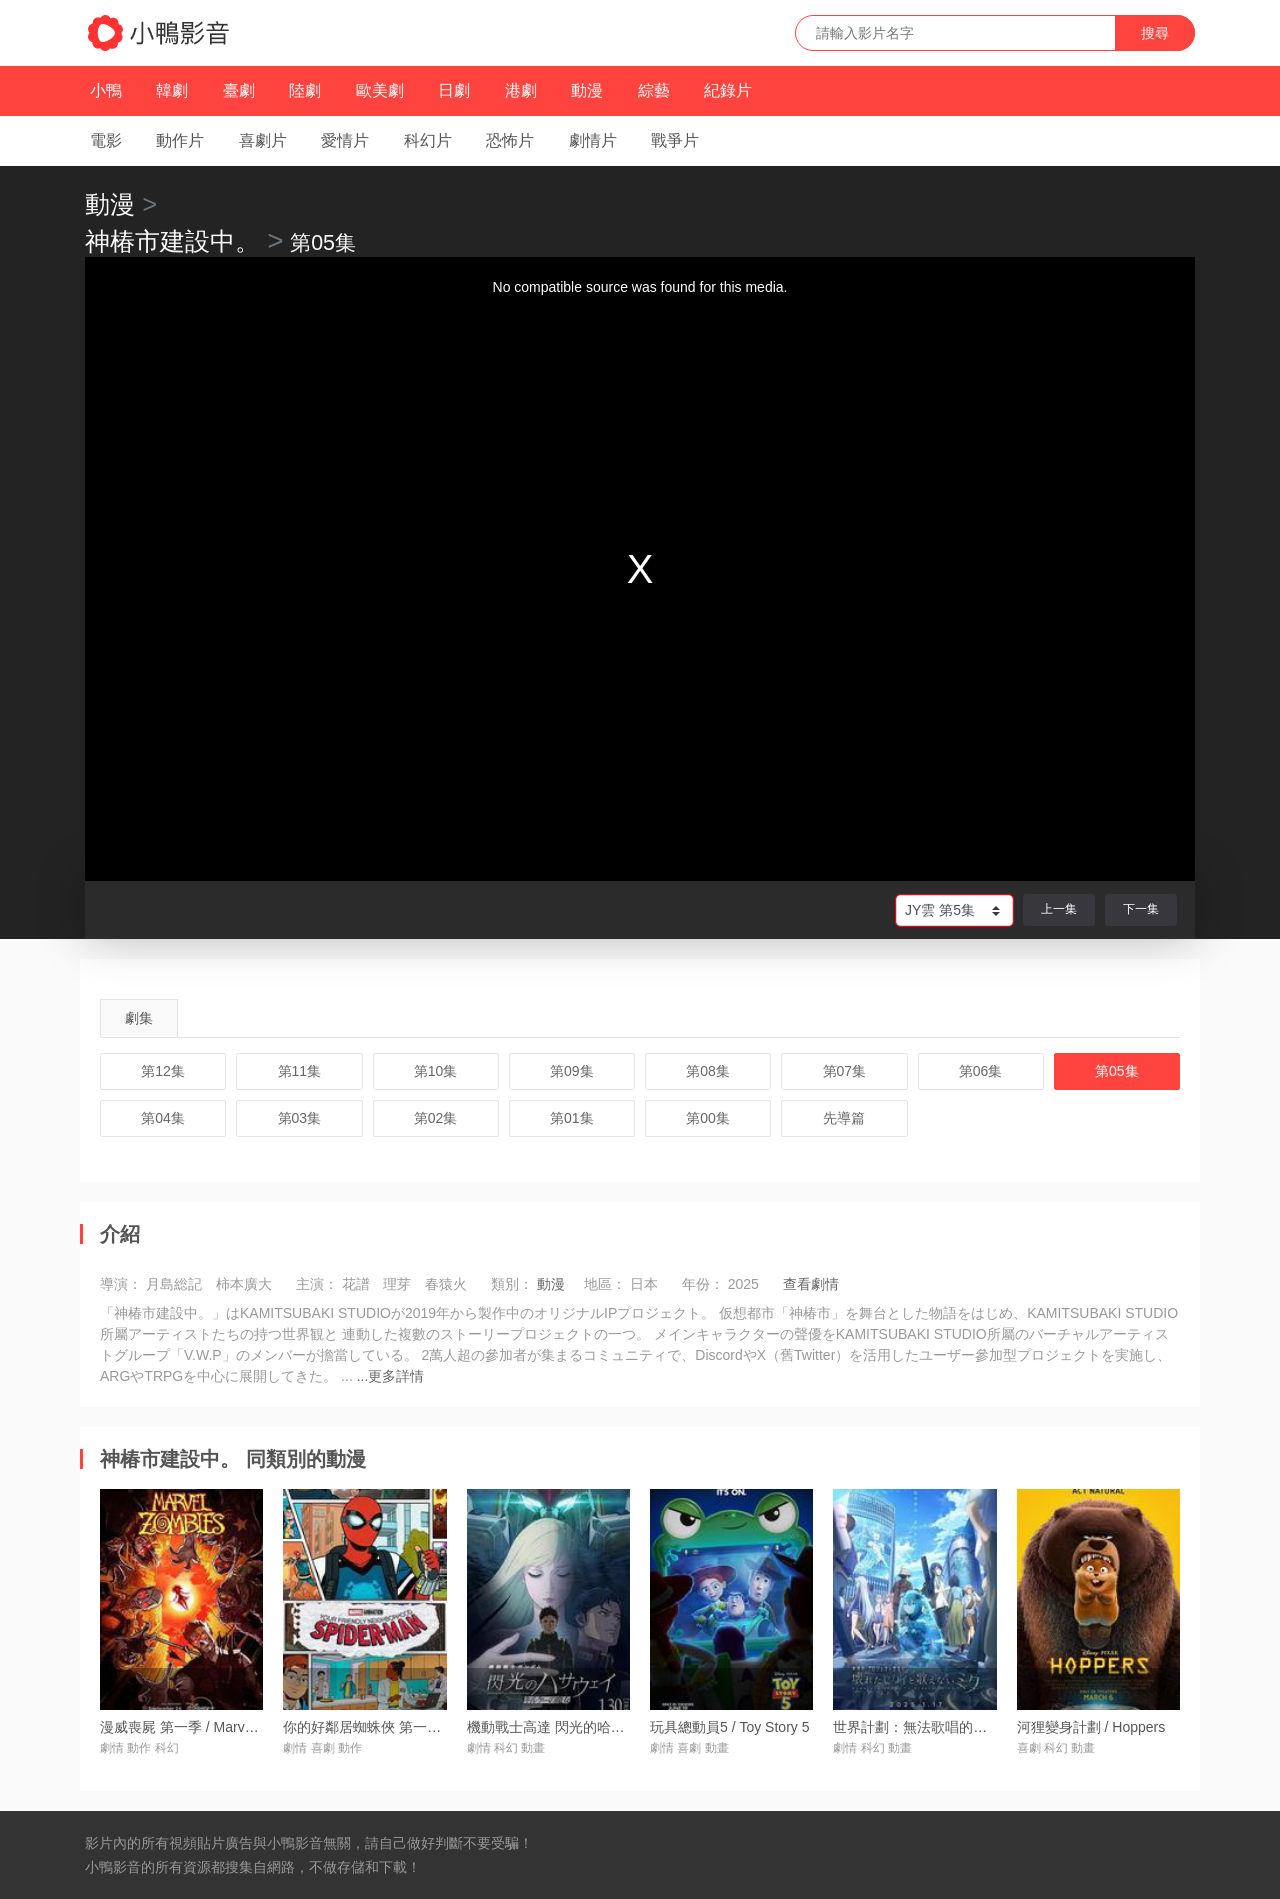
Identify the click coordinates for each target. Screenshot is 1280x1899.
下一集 (1141, 909)
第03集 (300, 1118)
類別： (512, 1284)
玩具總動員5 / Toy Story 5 (729, 1727)
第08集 (708, 1071)
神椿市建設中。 (172, 241)
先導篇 (844, 1118)
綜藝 (654, 90)
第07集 (845, 1071)
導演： (121, 1284)
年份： (703, 1284)
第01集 (572, 1118)
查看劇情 (811, 1284)
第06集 (981, 1071)
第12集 (163, 1071)
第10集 (436, 1071)
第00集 (708, 1118)
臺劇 (239, 90)
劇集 (139, 1018)
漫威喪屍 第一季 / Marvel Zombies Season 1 (238, 1727)
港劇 (521, 90)
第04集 (163, 1118)
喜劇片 (263, 140)
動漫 (587, 90)
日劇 (454, 90)
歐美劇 (380, 90)
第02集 (436, 1118)
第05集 (1117, 1071)
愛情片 (345, 140)
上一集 (1059, 909)
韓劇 (172, 90)
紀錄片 (728, 90)
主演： (317, 1284)
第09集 (572, 1071)
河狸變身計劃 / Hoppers (1091, 1727)
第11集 (300, 1071)
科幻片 (428, 140)
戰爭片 (675, 140)
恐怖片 (510, 140)
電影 (106, 140)
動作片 (180, 140)
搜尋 (1155, 33)
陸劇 (305, 90)
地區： (605, 1284)
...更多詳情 (391, 1376)
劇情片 (593, 140)
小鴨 (106, 90)
